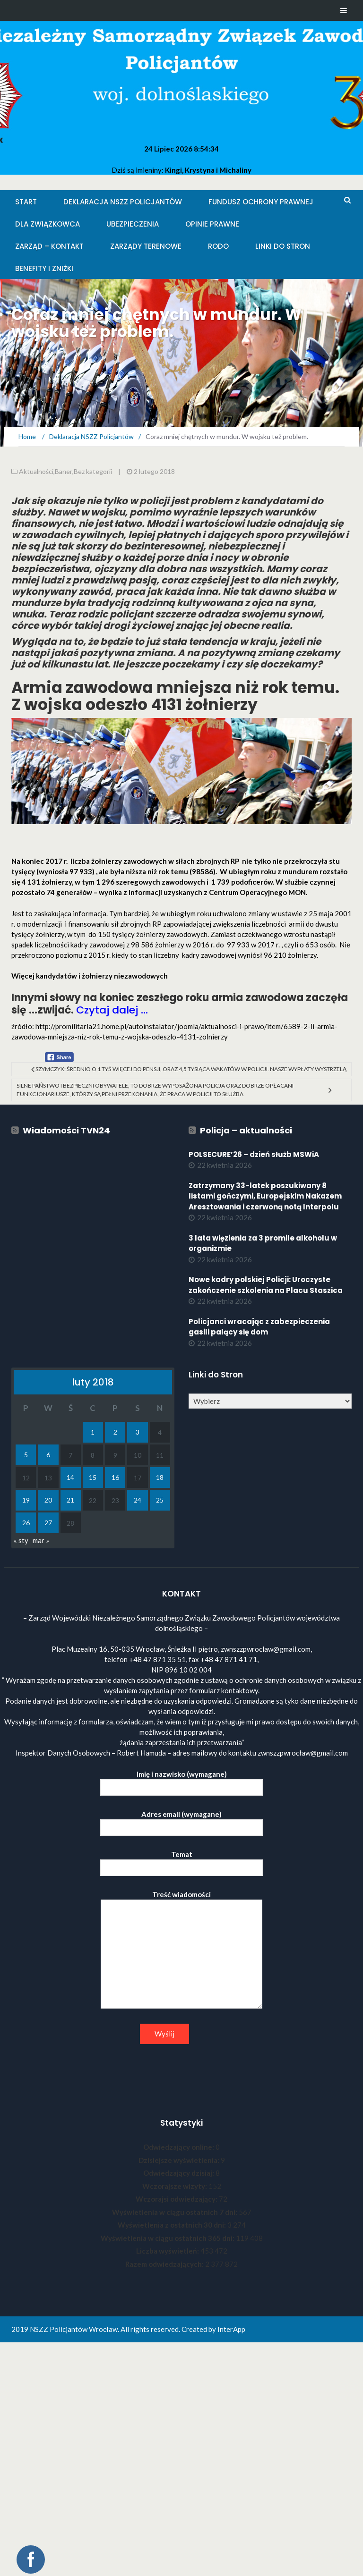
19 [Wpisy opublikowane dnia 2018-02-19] (26, 1500)
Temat (181, 1861)
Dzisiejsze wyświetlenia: (179, 2160)
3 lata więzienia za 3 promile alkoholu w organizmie (263, 1243)
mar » (41, 1540)
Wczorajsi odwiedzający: (177, 2199)
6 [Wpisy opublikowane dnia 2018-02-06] (48, 1455)
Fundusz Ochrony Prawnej (260, 202)
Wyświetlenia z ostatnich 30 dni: (172, 2225)
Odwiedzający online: (179, 2147)
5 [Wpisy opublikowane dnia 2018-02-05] (26, 1455)
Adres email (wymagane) (181, 1821)
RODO (218, 246)
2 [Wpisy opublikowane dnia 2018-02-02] (115, 1432)
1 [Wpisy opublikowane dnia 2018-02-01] (93, 1432)
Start (26, 202)
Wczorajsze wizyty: (175, 2186)
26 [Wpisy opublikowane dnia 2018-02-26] (26, 1523)
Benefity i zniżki (44, 268)
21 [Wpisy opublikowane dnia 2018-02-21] (70, 1500)
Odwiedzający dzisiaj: (179, 2173)
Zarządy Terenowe (146, 246)
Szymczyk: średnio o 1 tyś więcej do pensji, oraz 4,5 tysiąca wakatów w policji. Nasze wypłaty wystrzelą (190, 1069)
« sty (21, 1540)
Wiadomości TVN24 (66, 1130)
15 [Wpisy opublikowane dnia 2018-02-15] (92, 1477)
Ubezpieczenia (132, 224)
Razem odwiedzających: (165, 2264)
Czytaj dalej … (112, 1010)
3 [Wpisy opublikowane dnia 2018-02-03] (137, 1432)
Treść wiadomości (181, 1950)
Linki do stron (282, 246)
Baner (63, 471)
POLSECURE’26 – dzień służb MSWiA (254, 1154)
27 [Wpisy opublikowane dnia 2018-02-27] (48, 1523)
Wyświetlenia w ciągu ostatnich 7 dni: (175, 2212)
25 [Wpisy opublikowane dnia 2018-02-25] (160, 1500)
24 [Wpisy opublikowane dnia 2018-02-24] (137, 1500)
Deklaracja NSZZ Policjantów (122, 202)
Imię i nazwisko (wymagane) (181, 1781)
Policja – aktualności (246, 1130)
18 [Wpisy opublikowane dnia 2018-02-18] (160, 1477)
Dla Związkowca (47, 224)
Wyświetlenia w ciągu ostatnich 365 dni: (168, 2238)
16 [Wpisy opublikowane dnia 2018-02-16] (115, 1477)
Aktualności (36, 471)
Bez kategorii (93, 471)
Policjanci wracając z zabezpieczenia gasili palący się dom (259, 1327)
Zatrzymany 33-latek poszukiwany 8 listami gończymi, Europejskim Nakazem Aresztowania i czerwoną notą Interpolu (265, 1196)
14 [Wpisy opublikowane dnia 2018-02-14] (70, 1477)
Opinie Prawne (212, 224)
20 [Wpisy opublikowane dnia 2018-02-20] (48, 1500)
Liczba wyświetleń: (168, 2251)
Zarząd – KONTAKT (49, 246)
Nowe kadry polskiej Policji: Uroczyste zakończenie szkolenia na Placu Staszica (266, 1285)
